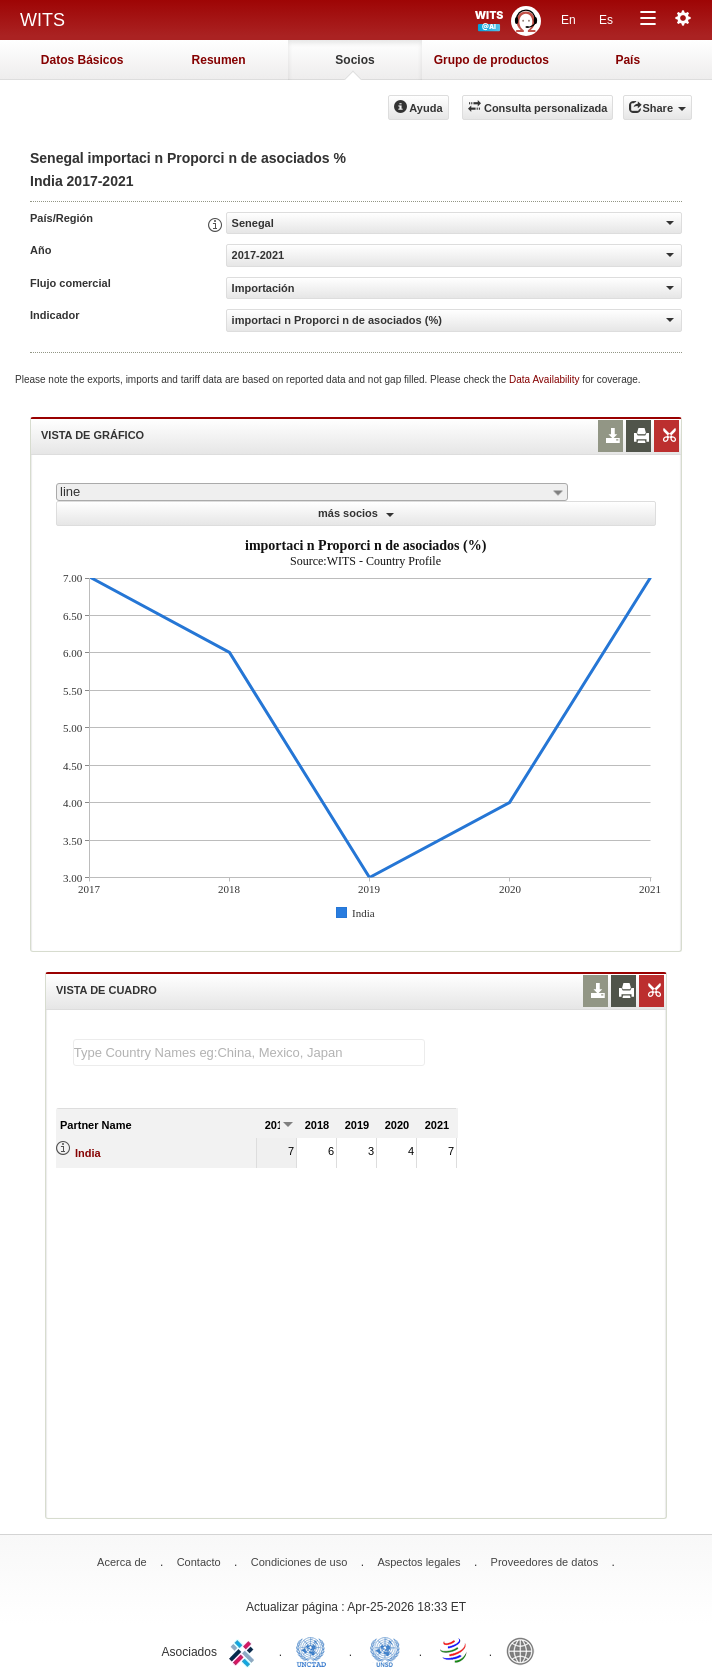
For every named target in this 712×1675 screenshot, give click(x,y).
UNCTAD (315, 1650)
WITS (42, 20)
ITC (245, 1650)
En (568, 20)
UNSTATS (385, 1650)
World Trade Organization (455, 1650)
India (88, 1153)
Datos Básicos (82, 60)
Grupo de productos (491, 60)
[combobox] (312, 492)
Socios (354, 60)
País (627, 60)
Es (606, 20)
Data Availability (545, 379)
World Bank (525, 1650)
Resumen (219, 60)
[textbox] (249, 1052)
